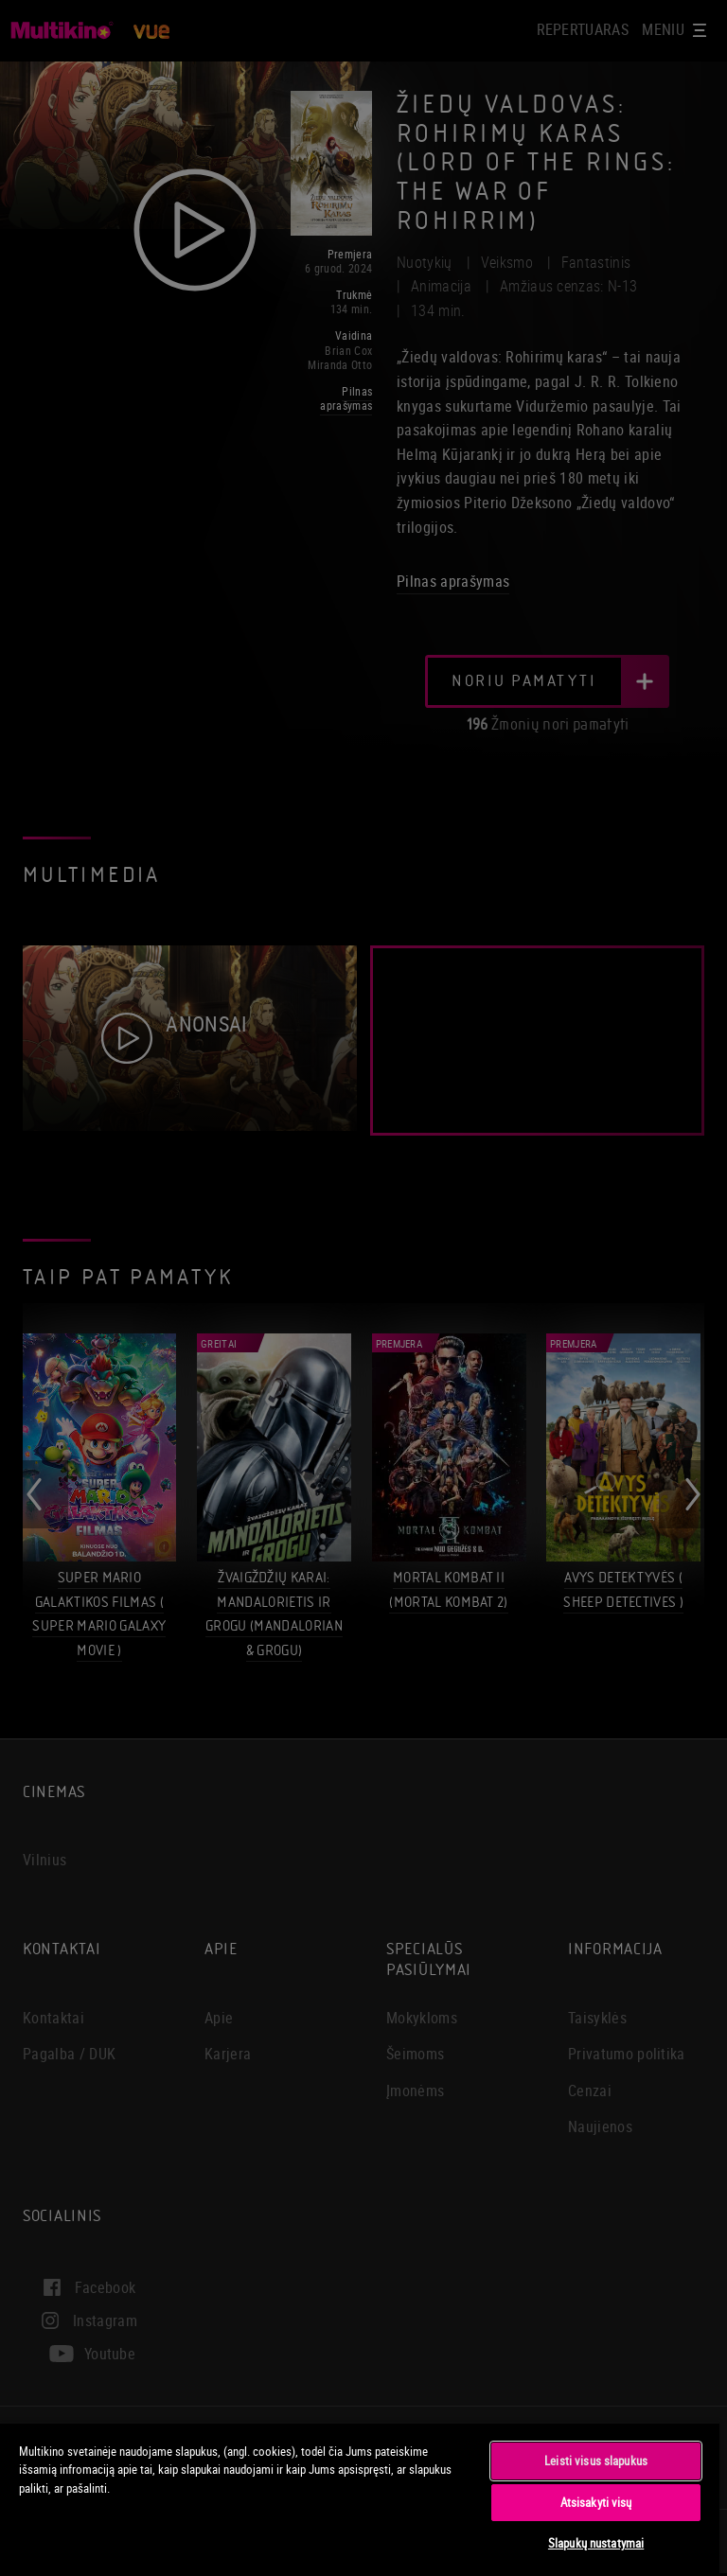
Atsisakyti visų (596, 2502)
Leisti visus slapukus (595, 2460)
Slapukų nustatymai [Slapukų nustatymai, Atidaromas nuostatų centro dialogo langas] (596, 2542)
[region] (359, 2499)
